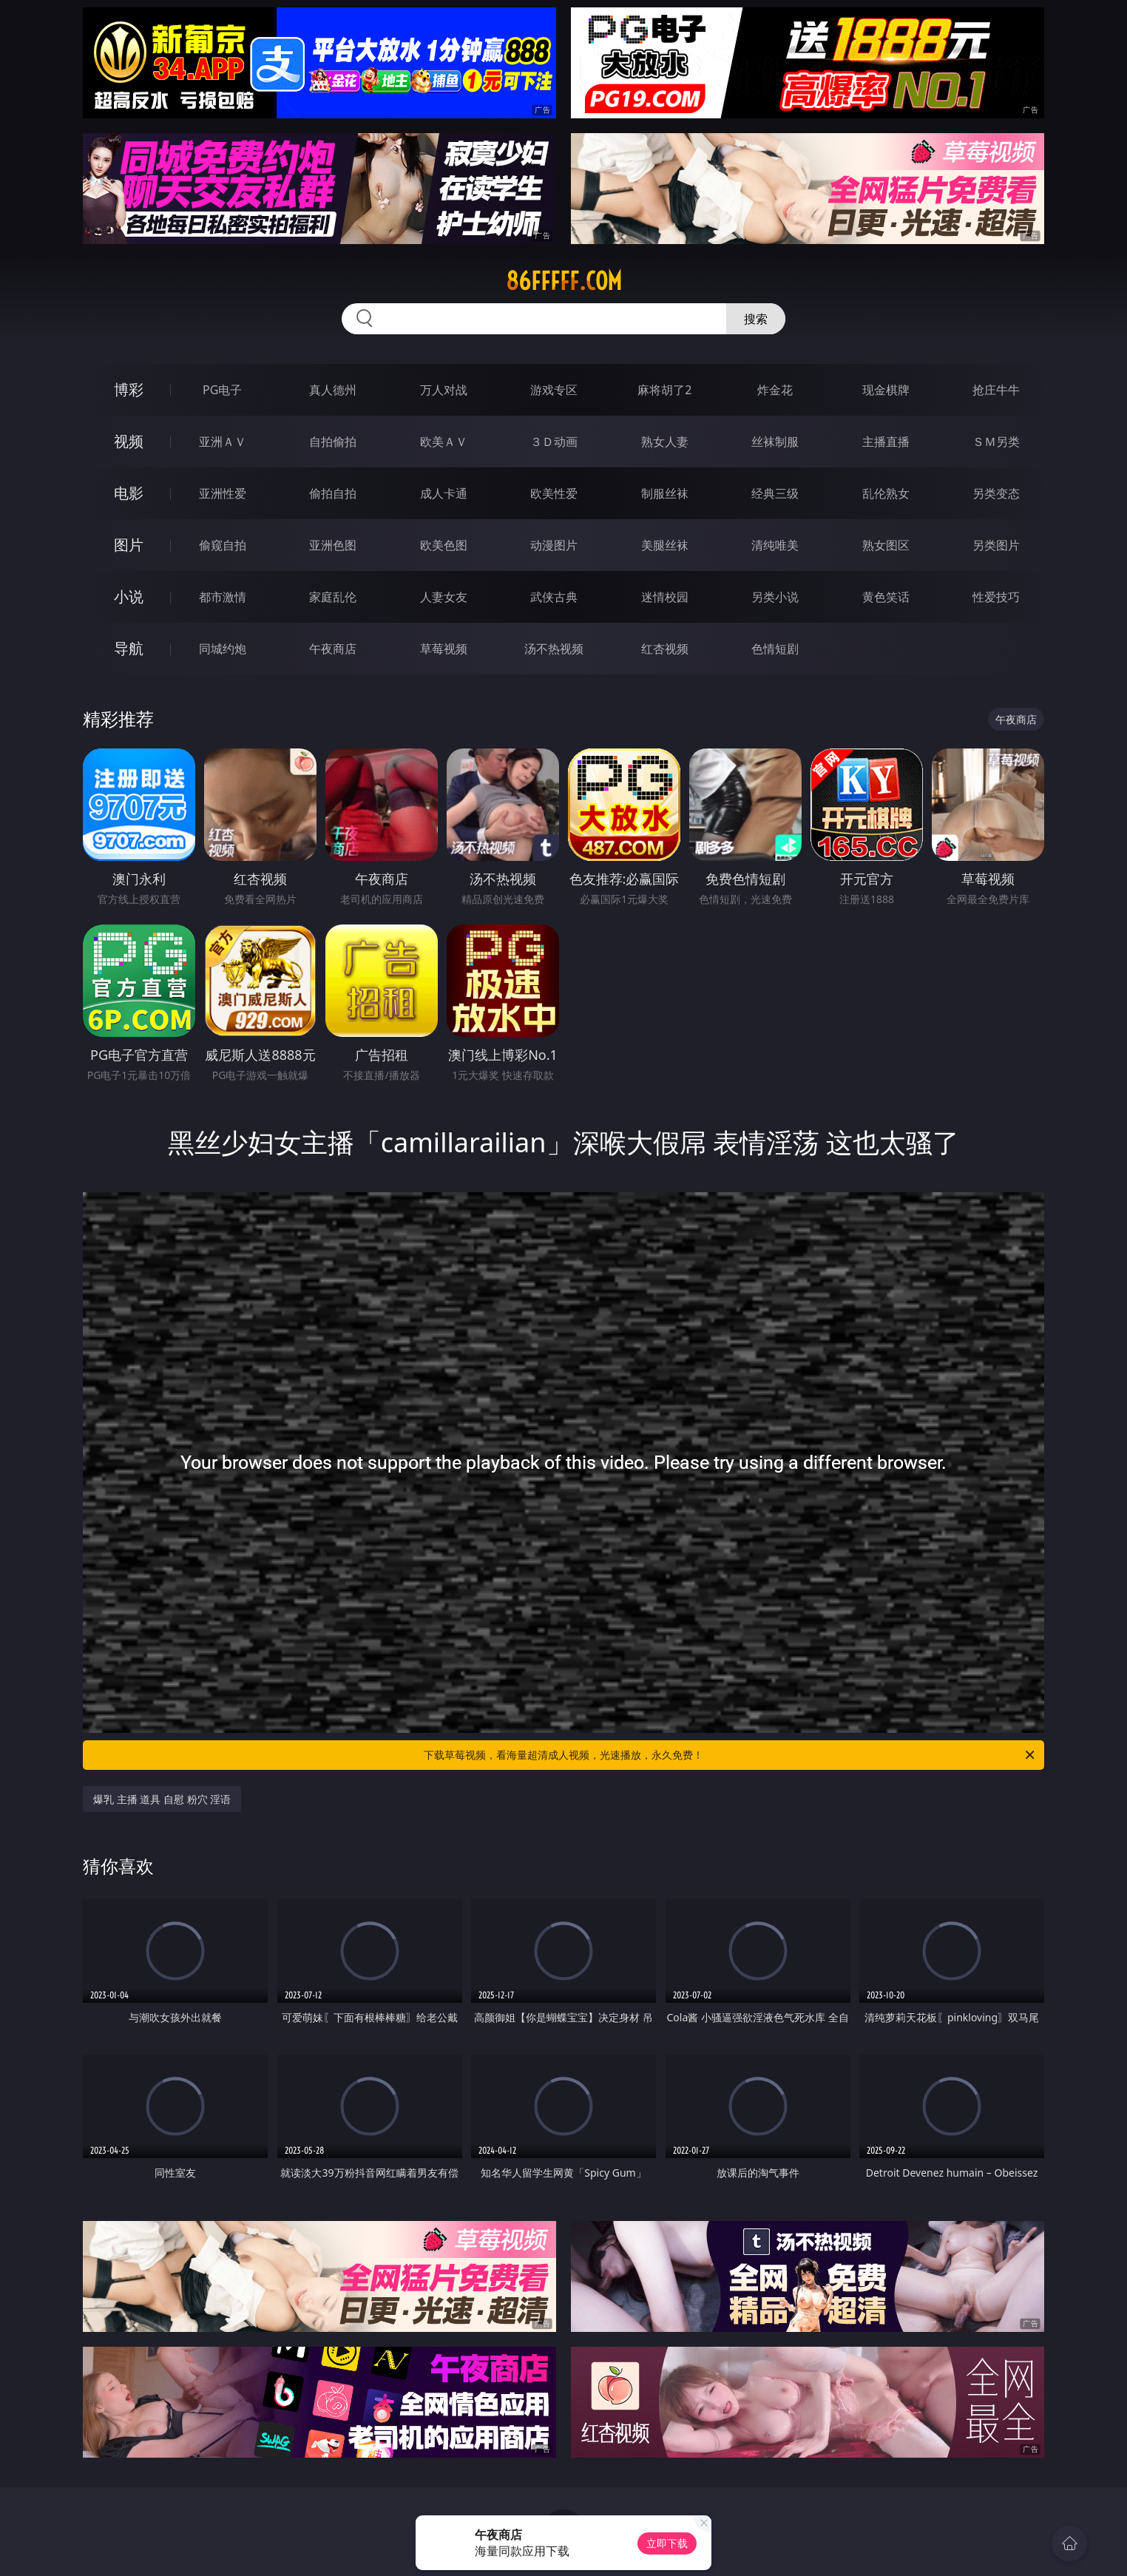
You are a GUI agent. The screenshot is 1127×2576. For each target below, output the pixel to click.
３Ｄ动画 (554, 441)
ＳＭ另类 (996, 441)
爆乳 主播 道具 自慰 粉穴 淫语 (162, 1799)
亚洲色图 (332, 545)
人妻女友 (443, 597)
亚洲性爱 (222, 493)
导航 (128, 648)
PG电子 (222, 390)
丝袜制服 (775, 441)
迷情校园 (664, 597)
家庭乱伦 (332, 597)
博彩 (128, 389)
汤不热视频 (553, 648)
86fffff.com (564, 281)
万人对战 (443, 390)
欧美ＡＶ (443, 441)
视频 (128, 441)
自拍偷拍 (332, 441)
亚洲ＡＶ (222, 441)
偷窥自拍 (222, 545)
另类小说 (775, 597)
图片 (128, 545)
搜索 (756, 319)
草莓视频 (443, 648)
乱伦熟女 (886, 493)
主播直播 (886, 441)
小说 (128, 596)
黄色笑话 (886, 597)
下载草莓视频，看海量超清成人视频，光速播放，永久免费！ (730, 1755)
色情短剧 (775, 648)
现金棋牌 (886, 390)
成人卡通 (443, 493)
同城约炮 (222, 648)
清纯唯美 (775, 545)
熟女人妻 (664, 441)
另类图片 (996, 545)
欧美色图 (443, 545)
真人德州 (332, 390)
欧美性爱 (554, 493)
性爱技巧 (996, 597)
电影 (128, 493)
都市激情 (222, 597)
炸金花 (775, 390)
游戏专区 (554, 390)
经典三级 (775, 493)
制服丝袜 (664, 493)
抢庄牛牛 (996, 390)
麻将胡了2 (664, 390)
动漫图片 (554, 545)
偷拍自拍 (332, 493)
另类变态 (996, 493)
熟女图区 (886, 545)
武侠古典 (554, 597)
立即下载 (667, 2543)
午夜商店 (332, 648)
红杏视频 (664, 648)
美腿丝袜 (664, 545)
